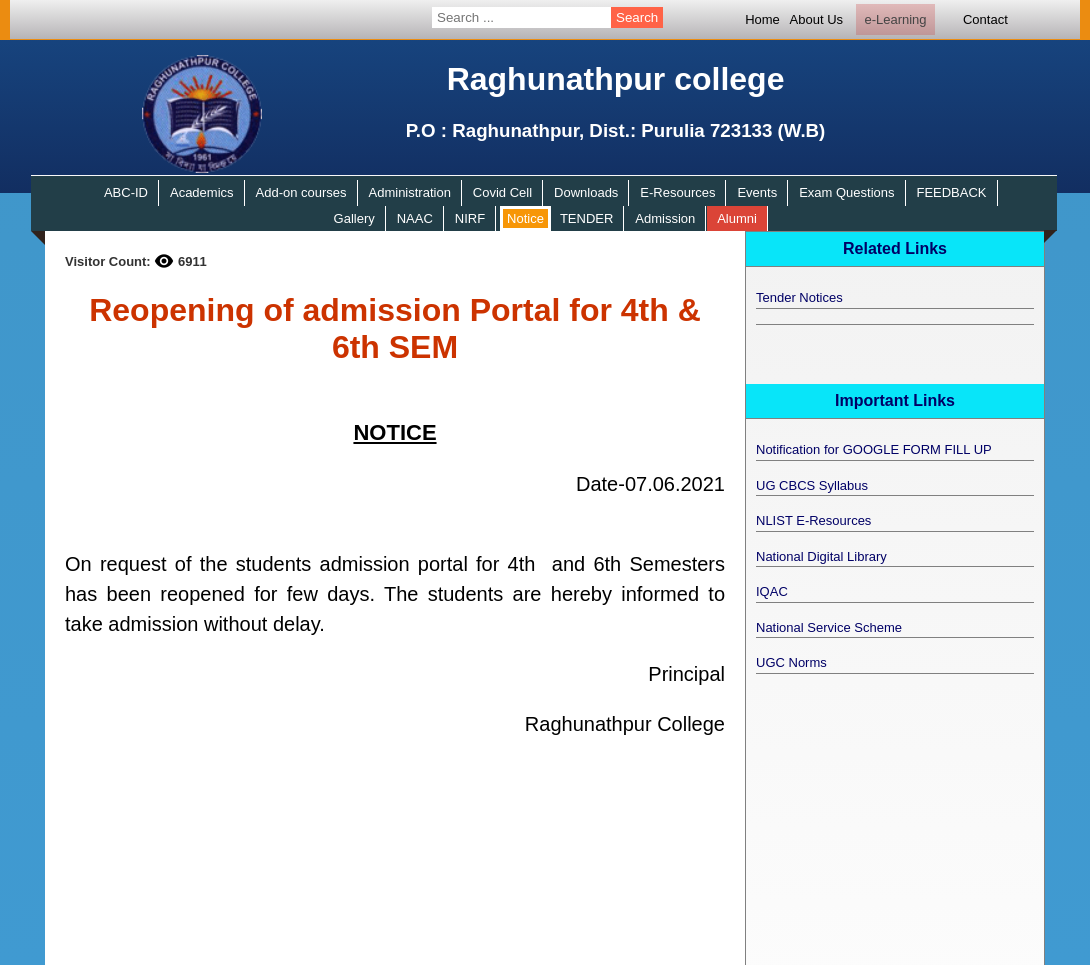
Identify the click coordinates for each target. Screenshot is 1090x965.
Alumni (737, 218)
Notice (525, 218)
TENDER (586, 218)
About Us (816, 19)
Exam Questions (846, 192)
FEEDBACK (951, 192)
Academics (202, 192)
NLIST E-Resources (813, 520)
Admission (665, 218)
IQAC (772, 591)
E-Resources (677, 192)
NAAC (415, 218)
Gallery (354, 218)
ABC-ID (126, 192)
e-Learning (895, 19)
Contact (985, 19)
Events (757, 192)
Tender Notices (799, 297)
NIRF (470, 218)
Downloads (586, 192)
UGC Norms (791, 662)
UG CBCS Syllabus (812, 485)
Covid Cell (502, 192)
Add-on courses (301, 192)
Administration (410, 192)
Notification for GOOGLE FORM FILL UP (874, 449)
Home (762, 19)
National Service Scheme (829, 627)
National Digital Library (821, 556)
